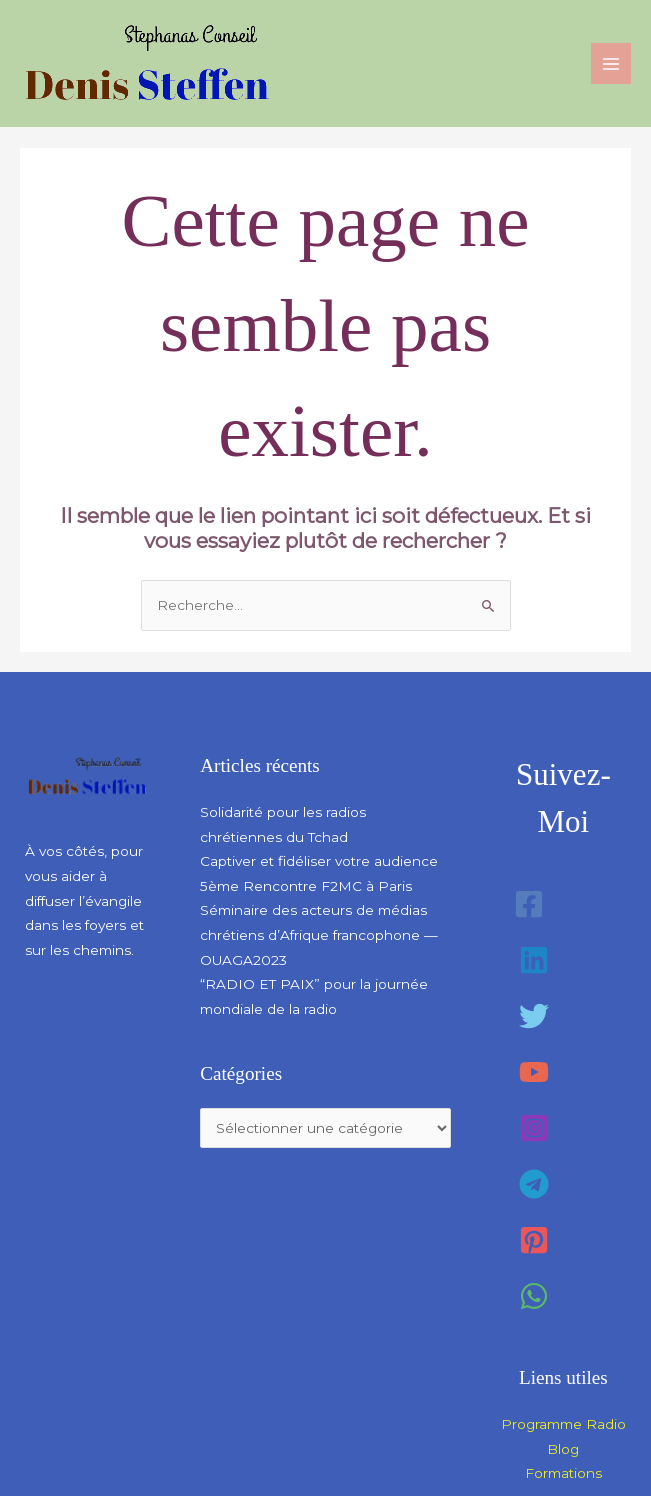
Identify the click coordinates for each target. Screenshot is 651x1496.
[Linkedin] (534, 960)
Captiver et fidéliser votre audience (319, 861)
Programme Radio (563, 1424)
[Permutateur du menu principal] (611, 63)
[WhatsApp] (534, 1296)
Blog (563, 1449)
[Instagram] (534, 1128)
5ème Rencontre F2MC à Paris (306, 886)
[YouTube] (534, 1072)
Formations (563, 1473)
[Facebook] (529, 904)
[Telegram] (534, 1184)
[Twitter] (534, 1016)
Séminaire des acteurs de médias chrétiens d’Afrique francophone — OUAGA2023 (319, 934)
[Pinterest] (534, 1240)
